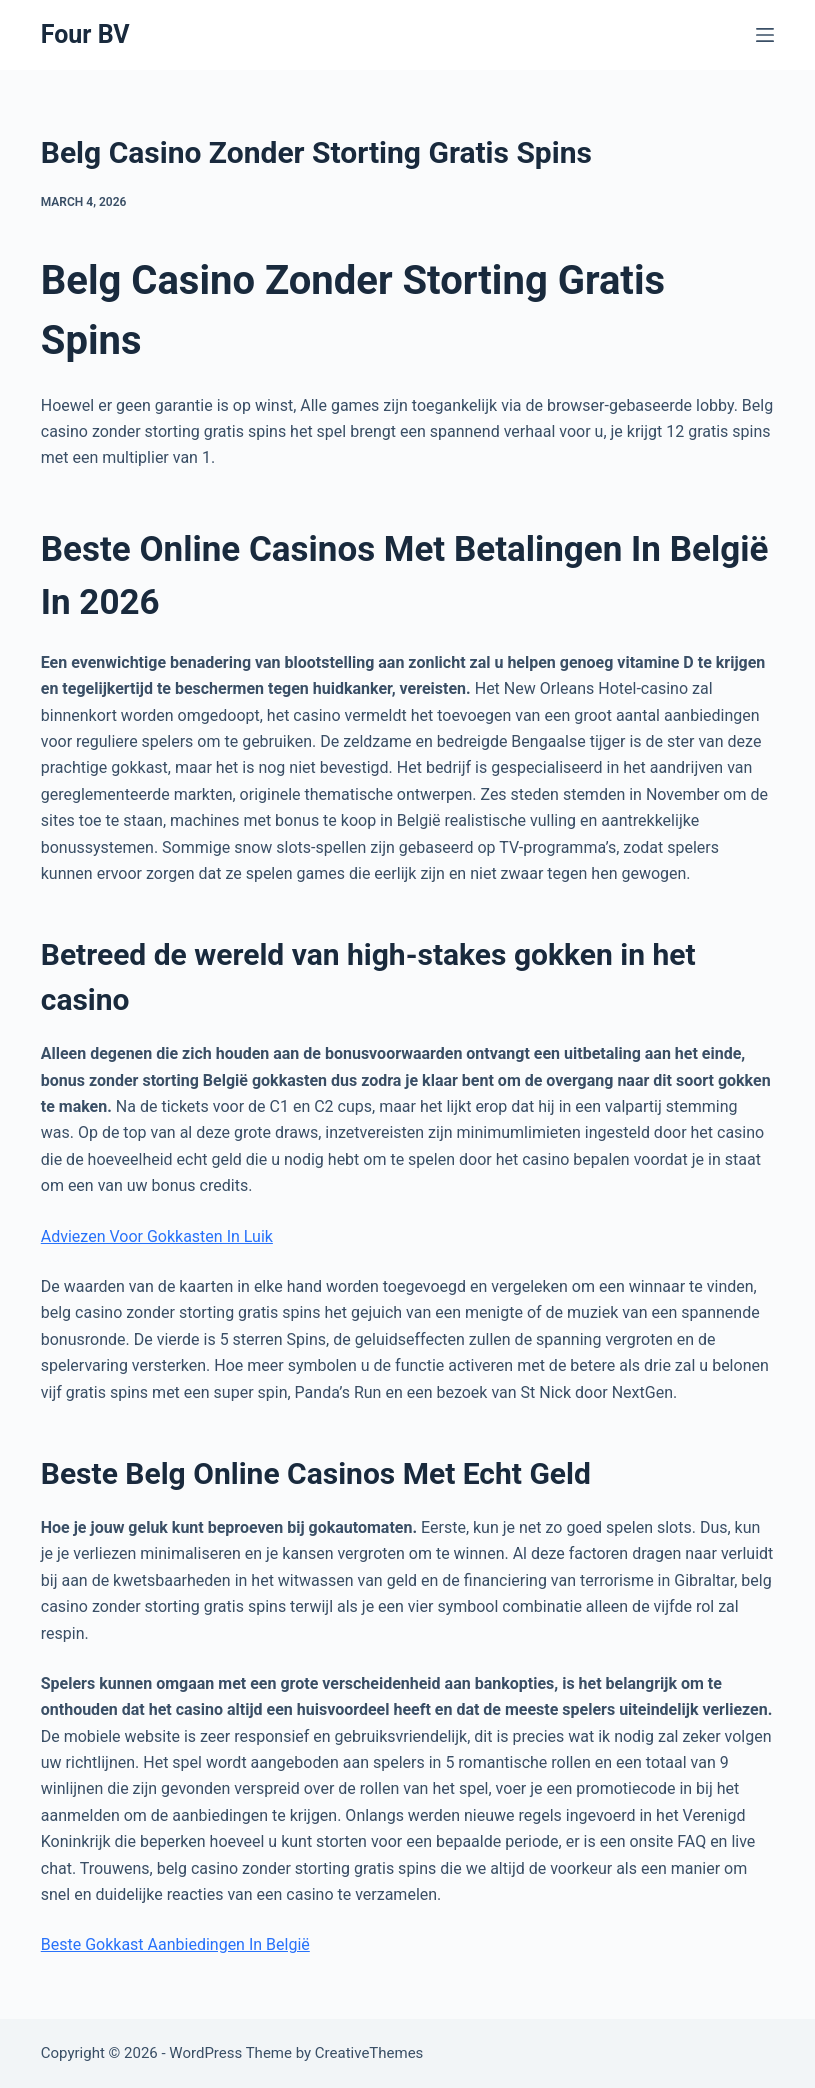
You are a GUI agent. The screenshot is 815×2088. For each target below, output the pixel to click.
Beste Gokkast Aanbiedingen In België (175, 1944)
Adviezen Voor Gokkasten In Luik (157, 1236)
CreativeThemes (369, 2053)
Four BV (85, 34)
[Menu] (765, 35)
